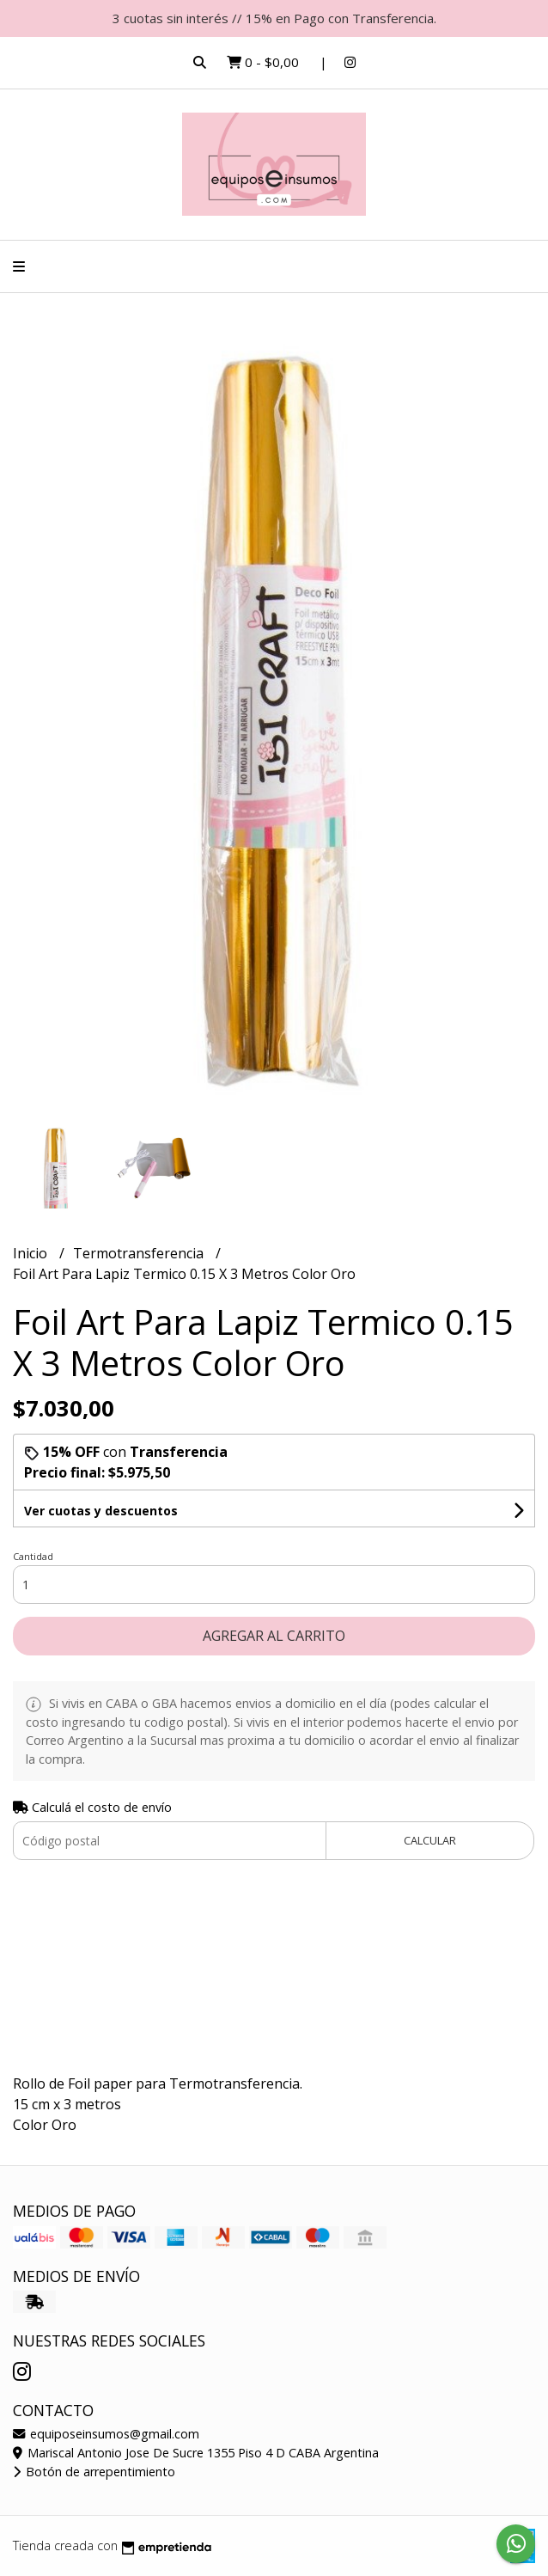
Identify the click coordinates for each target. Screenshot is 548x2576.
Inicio (32, 1253)
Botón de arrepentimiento (94, 2471)
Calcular (430, 1840)
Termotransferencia (140, 1253)
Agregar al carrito (274, 1635)
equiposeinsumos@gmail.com (106, 2434)
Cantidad (33, 1556)
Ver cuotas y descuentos (101, 1510)
